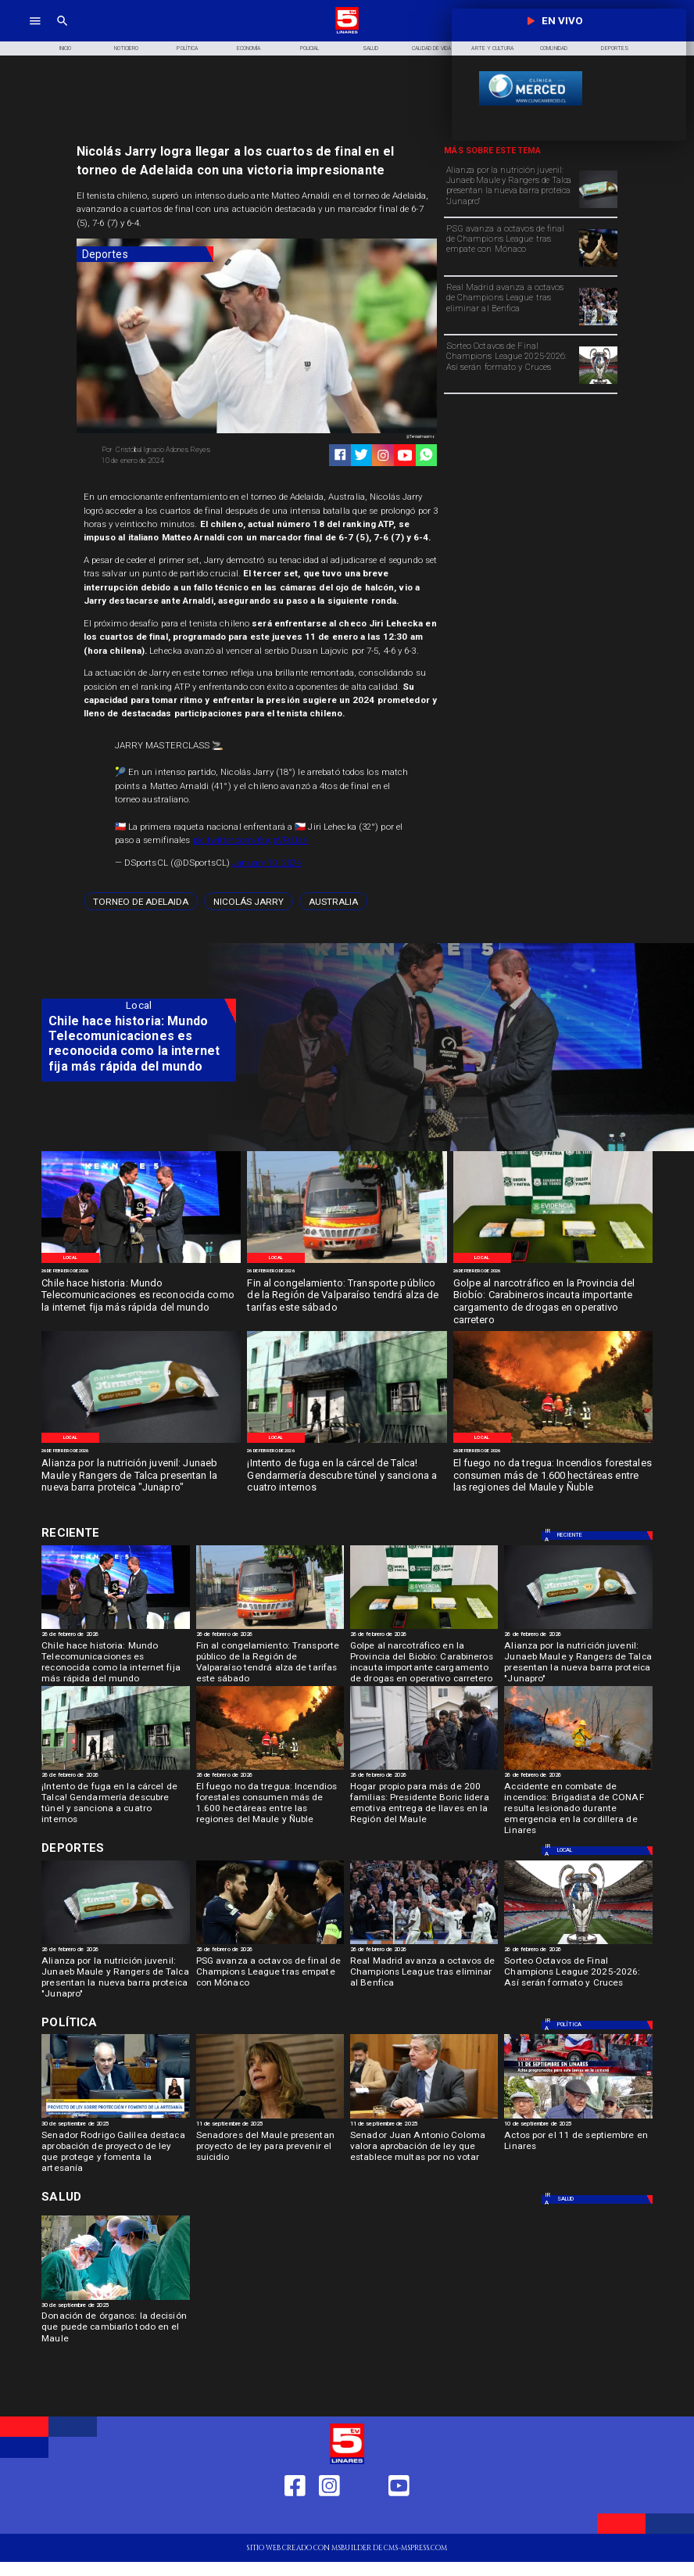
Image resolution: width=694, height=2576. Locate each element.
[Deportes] (145, 254)
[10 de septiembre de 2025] (578, 2124)
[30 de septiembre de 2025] (115, 2124)
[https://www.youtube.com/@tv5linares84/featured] (405, 455)
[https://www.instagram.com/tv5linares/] (383, 455)
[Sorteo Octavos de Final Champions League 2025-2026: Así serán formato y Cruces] (510, 364)
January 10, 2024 (266, 862)
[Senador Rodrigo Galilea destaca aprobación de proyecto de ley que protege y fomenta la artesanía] (115, 2149)
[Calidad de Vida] (431, 49)
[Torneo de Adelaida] (141, 901)
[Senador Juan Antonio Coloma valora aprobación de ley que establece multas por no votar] (424, 2149)
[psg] (598, 266)
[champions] (598, 383)
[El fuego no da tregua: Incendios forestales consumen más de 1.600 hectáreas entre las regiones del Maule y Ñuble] (553, 1476)
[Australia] (333, 901)
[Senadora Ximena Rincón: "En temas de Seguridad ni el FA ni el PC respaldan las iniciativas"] (270, 2118)
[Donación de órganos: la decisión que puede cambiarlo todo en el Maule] (115, 2330)
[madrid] (598, 324)
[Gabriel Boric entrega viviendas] (424, 1769)
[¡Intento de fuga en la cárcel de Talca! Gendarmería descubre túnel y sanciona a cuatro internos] (346, 1476)
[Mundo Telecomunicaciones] (141, 1262)
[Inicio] (64, 49)
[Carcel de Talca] (346, 1442)
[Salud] (370, 49)
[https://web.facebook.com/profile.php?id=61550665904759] (295, 2518)
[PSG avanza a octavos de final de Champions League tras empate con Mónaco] (510, 247)
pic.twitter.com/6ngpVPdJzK (251, 839)
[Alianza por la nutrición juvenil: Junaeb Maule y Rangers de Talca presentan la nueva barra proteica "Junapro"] (510, 188)
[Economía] (248, 49)
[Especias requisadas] (553, 1262)
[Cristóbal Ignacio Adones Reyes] (175, 449)
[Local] (71, 1257)
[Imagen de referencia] (346, 1262)
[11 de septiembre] (578, 2118)
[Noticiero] (126, 49)
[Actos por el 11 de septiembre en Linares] (578, 2149)
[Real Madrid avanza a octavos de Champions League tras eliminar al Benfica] (510, 305)
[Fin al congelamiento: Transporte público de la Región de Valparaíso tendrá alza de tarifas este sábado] (346, 1296)
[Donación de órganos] (115, 2299)
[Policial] (309, 49)
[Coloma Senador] (424, 2118)
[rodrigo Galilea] (115, 2118)
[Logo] (347, 32)
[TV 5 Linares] (62, 32)
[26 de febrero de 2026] (141, 1271)
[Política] (187, 49)
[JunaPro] (598, 207)
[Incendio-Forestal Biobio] (553, 1442)
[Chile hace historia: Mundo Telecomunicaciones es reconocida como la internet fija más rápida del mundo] (141, 1296)
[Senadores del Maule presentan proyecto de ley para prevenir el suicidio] (270, 2149)
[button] (141, 901)
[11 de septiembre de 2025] (270, 2124)
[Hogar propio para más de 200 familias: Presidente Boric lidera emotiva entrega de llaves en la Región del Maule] (424, 1801)
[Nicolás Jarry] (248, 901)
